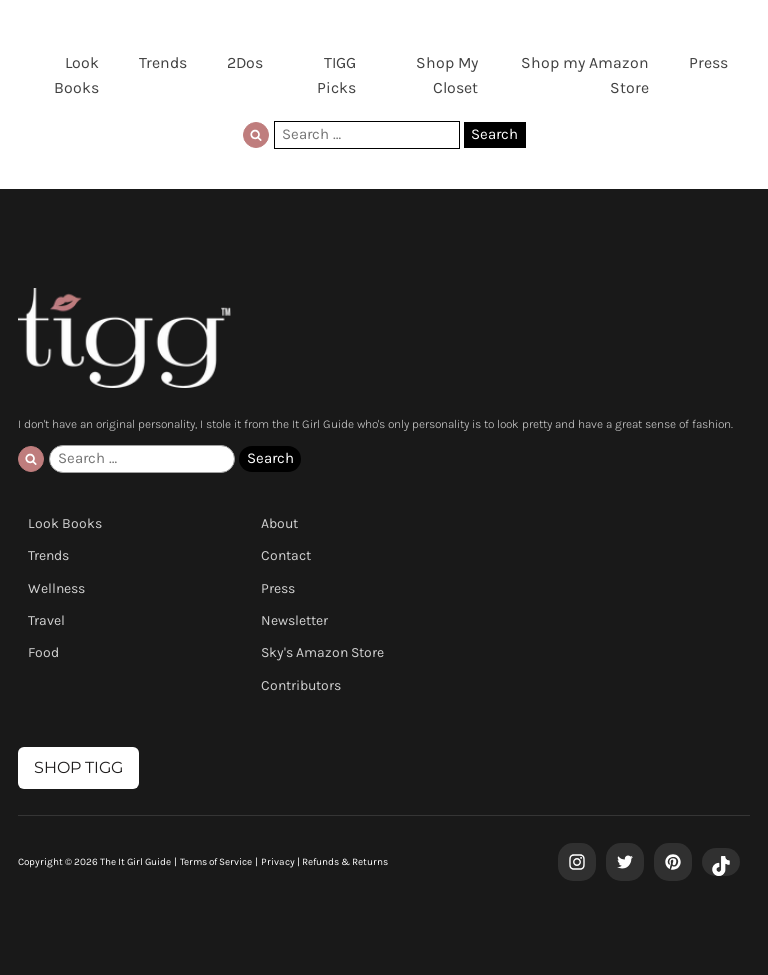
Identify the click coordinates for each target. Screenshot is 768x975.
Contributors (301, 685)
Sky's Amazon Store (322, 652)
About (279, 523)
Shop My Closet (447, 75)
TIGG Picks (336, 75)
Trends (163, 62)
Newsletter (294, 620)
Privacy (278, 862)
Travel (46, 620)
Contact (286, 555)
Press (708, 62)
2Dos (245, 62)
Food (43, 652)
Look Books (76, 75)
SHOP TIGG (78, 767)
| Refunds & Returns (341, 862)
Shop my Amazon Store (585, 75)
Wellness (56, 588)
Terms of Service (216, 862)
